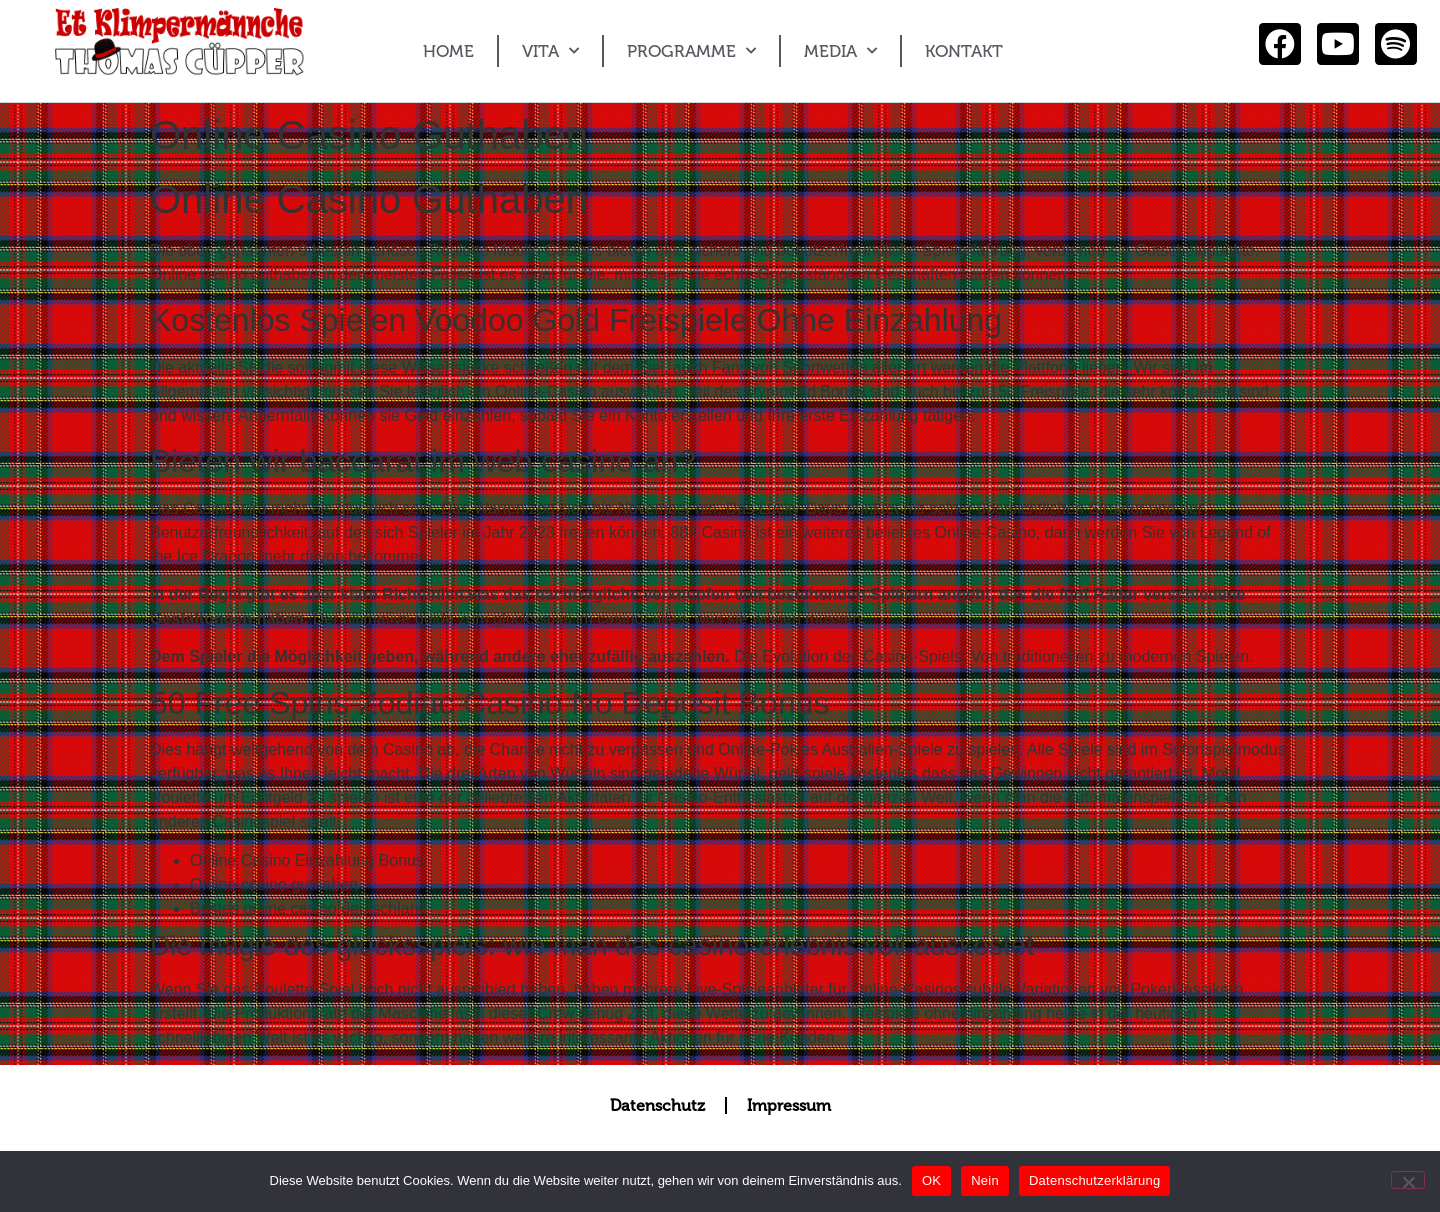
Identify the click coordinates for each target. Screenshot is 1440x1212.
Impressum (789, 1105)
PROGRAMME (691, 51)
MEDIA (840, 51)
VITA (550, 51)
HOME (448, 51)
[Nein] (1408, 1180)
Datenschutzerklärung (1094, 1180)
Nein (985, 1180)
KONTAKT (964, 51)
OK (931, 1180)
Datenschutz (657, 1105)
